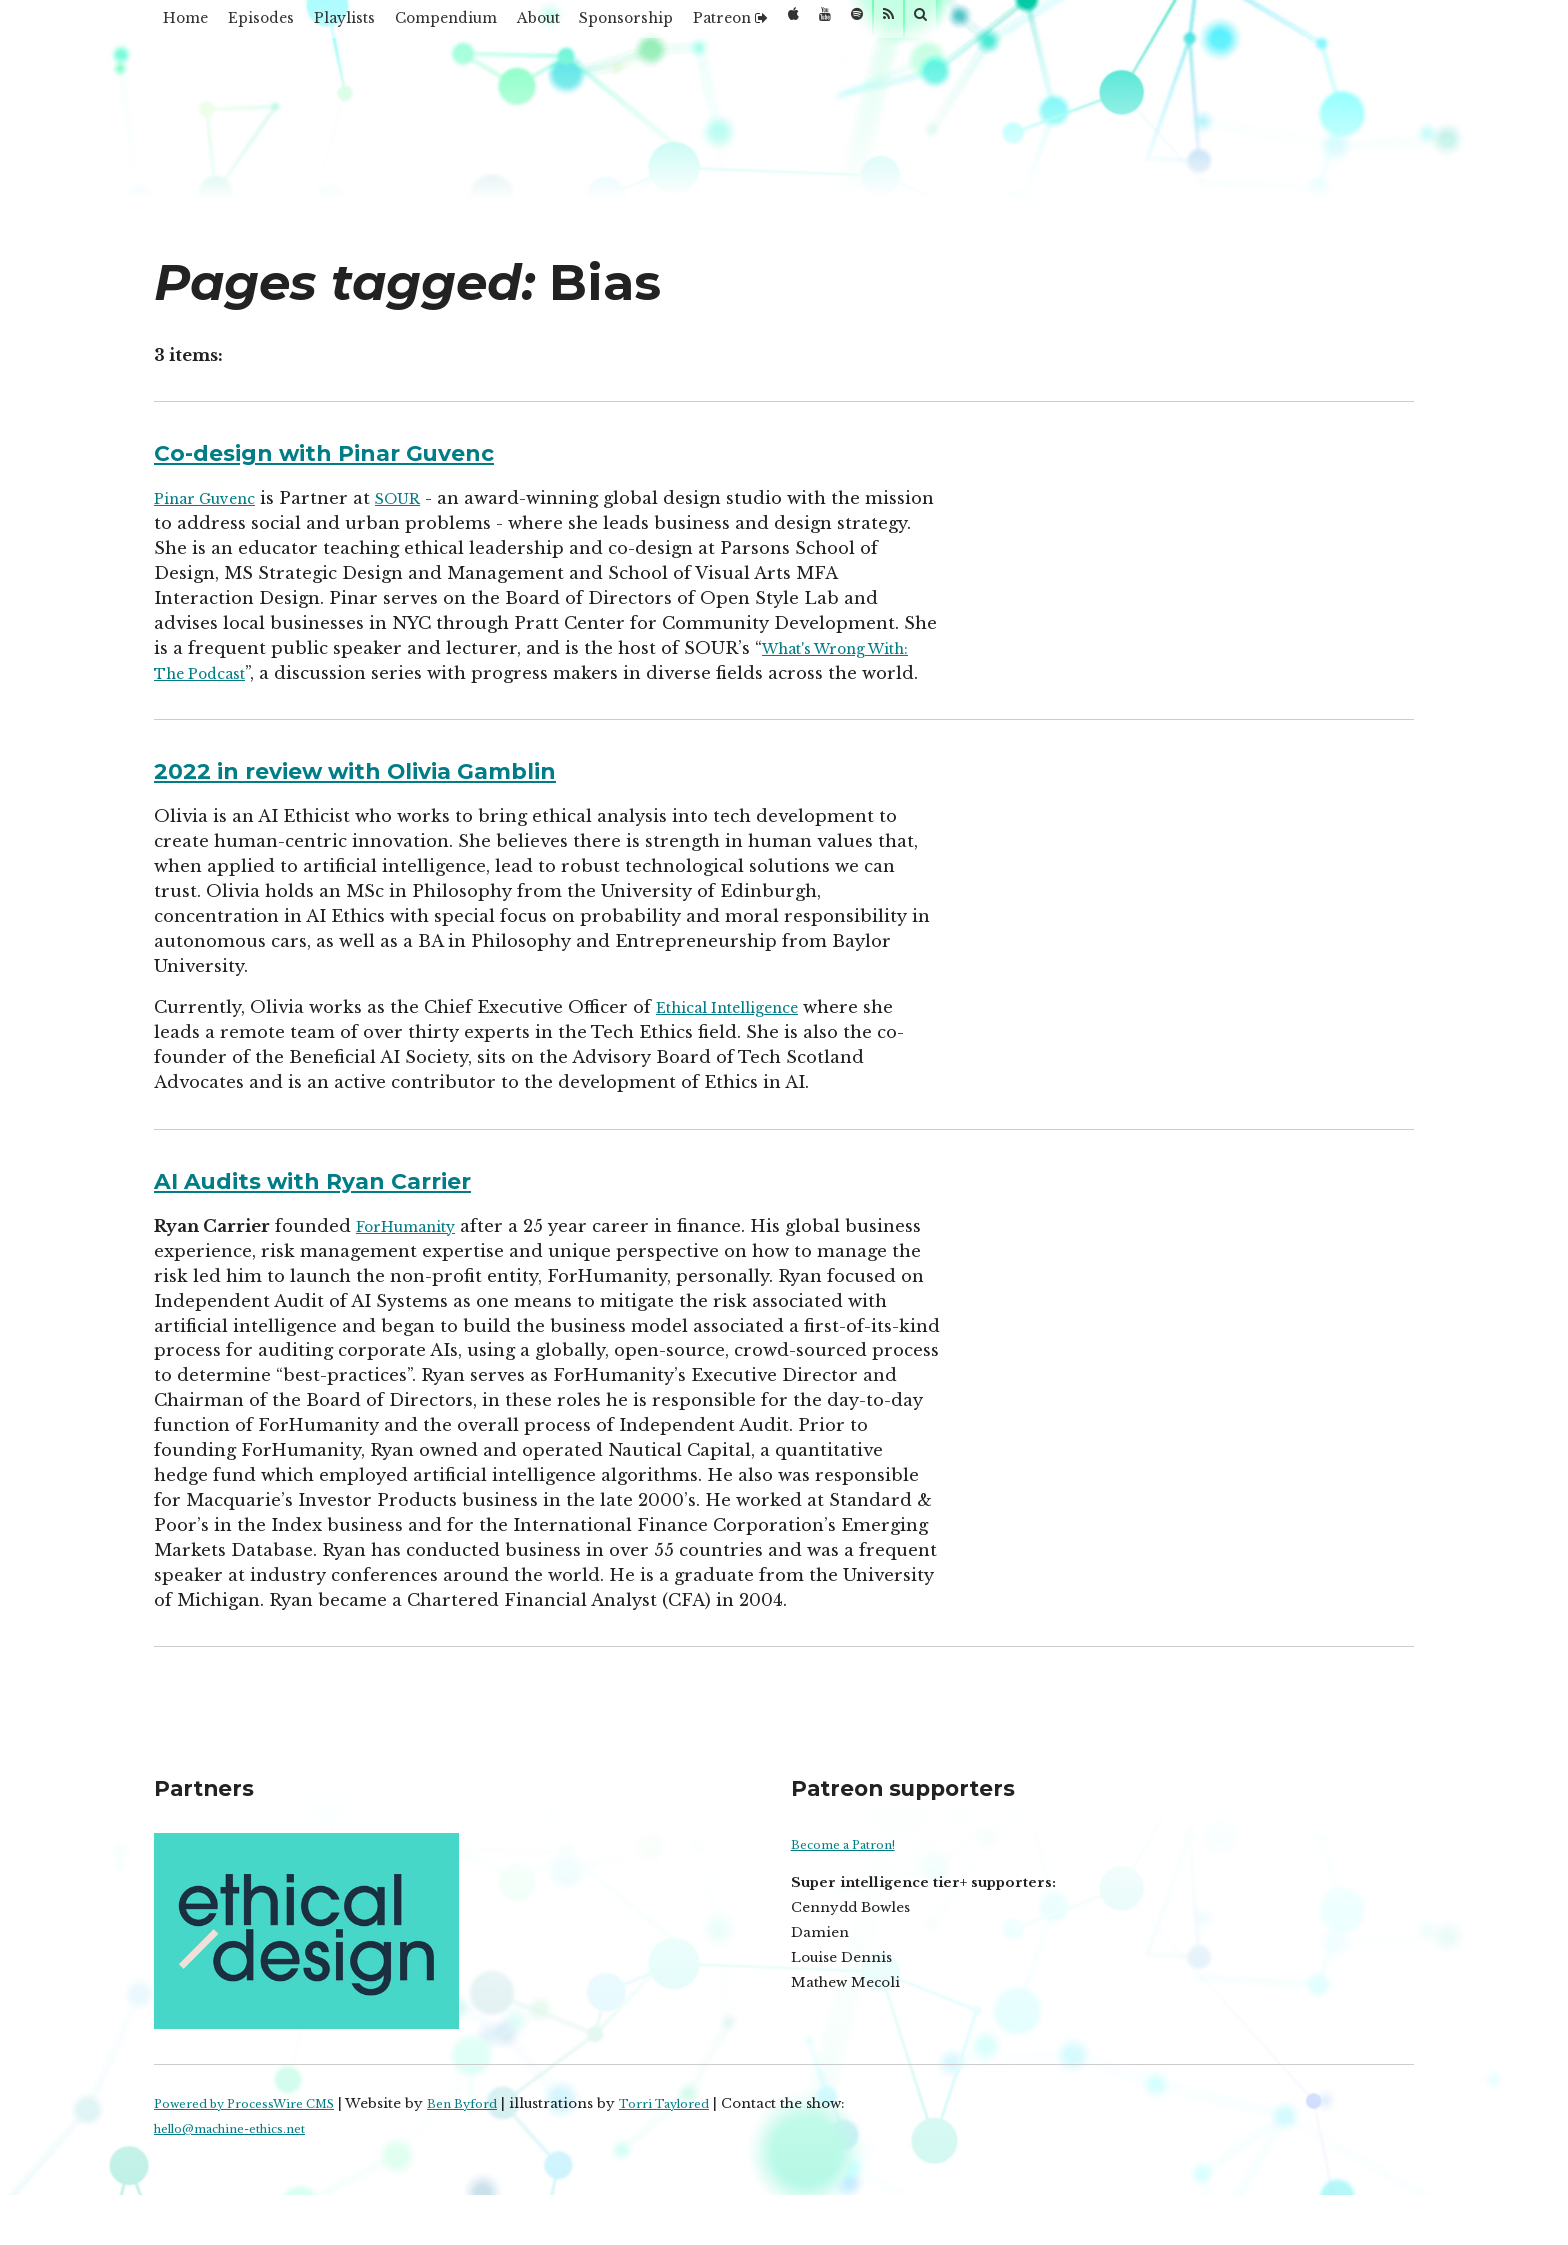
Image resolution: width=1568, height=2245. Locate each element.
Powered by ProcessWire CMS (260, 2153)
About (668, 24)
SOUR (422, 498)
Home (198, 24)
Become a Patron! (853, 1894)
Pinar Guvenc (215, 498)
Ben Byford (500, 2153)
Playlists (410, 24)
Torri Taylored (716, 2153)
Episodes (300, 24)
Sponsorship (787, 24)
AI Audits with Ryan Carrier (353, 1204)
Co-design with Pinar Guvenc (367, 451)
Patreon (923, 24)
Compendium (544, 24)
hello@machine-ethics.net (246, 2178)
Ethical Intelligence (742, 1032)
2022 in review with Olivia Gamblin (408, 794)
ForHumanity (416, 1251)
